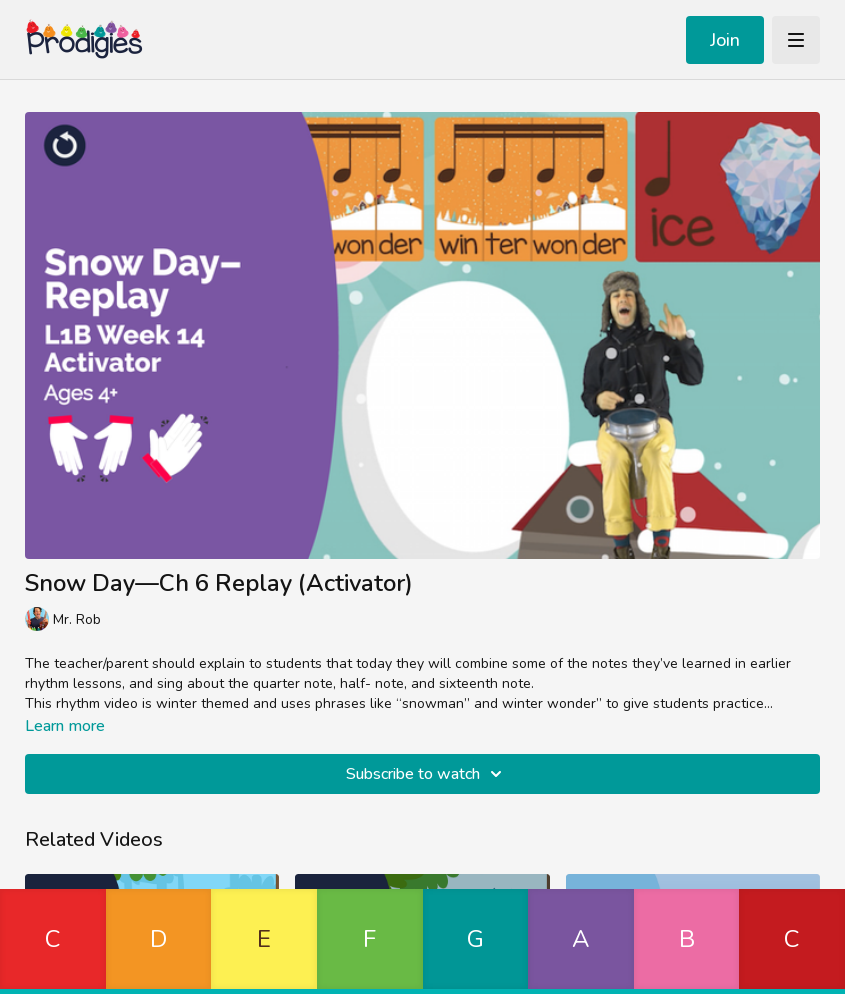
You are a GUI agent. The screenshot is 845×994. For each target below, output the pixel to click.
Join (725, 40)
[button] (53, 941)
